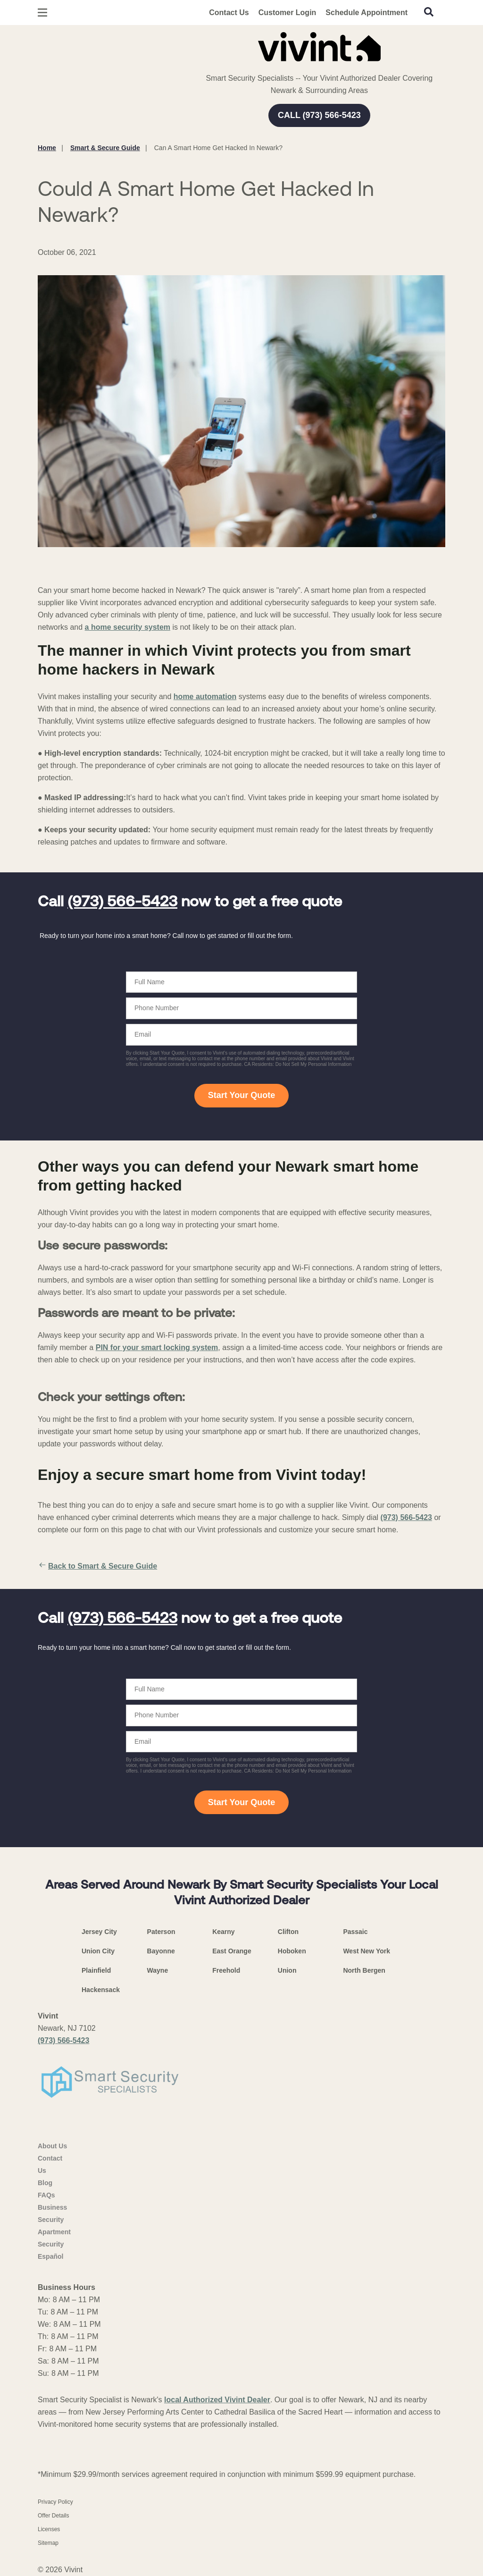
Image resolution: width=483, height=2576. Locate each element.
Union (287, 1970)
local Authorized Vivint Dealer (217, 2400)
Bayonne (161, 1951)
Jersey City (99, 1931)
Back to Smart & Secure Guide (97, 1566)
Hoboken (292, 1951)
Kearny (223, 1931)
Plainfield (96, 1970)
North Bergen (364, 1970)
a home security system (127, 627)
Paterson (161, 1931)
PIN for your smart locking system (157, 1347)
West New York (366, 1951)
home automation (205, 697)
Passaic (355, 1931)
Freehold (226, 1970)
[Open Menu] (42, 12)
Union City (98, 1951)
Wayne (157, 1970)
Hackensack (101, 1989)
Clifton (288, 1931)
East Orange (231, 1951)
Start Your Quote (241, 1095)
